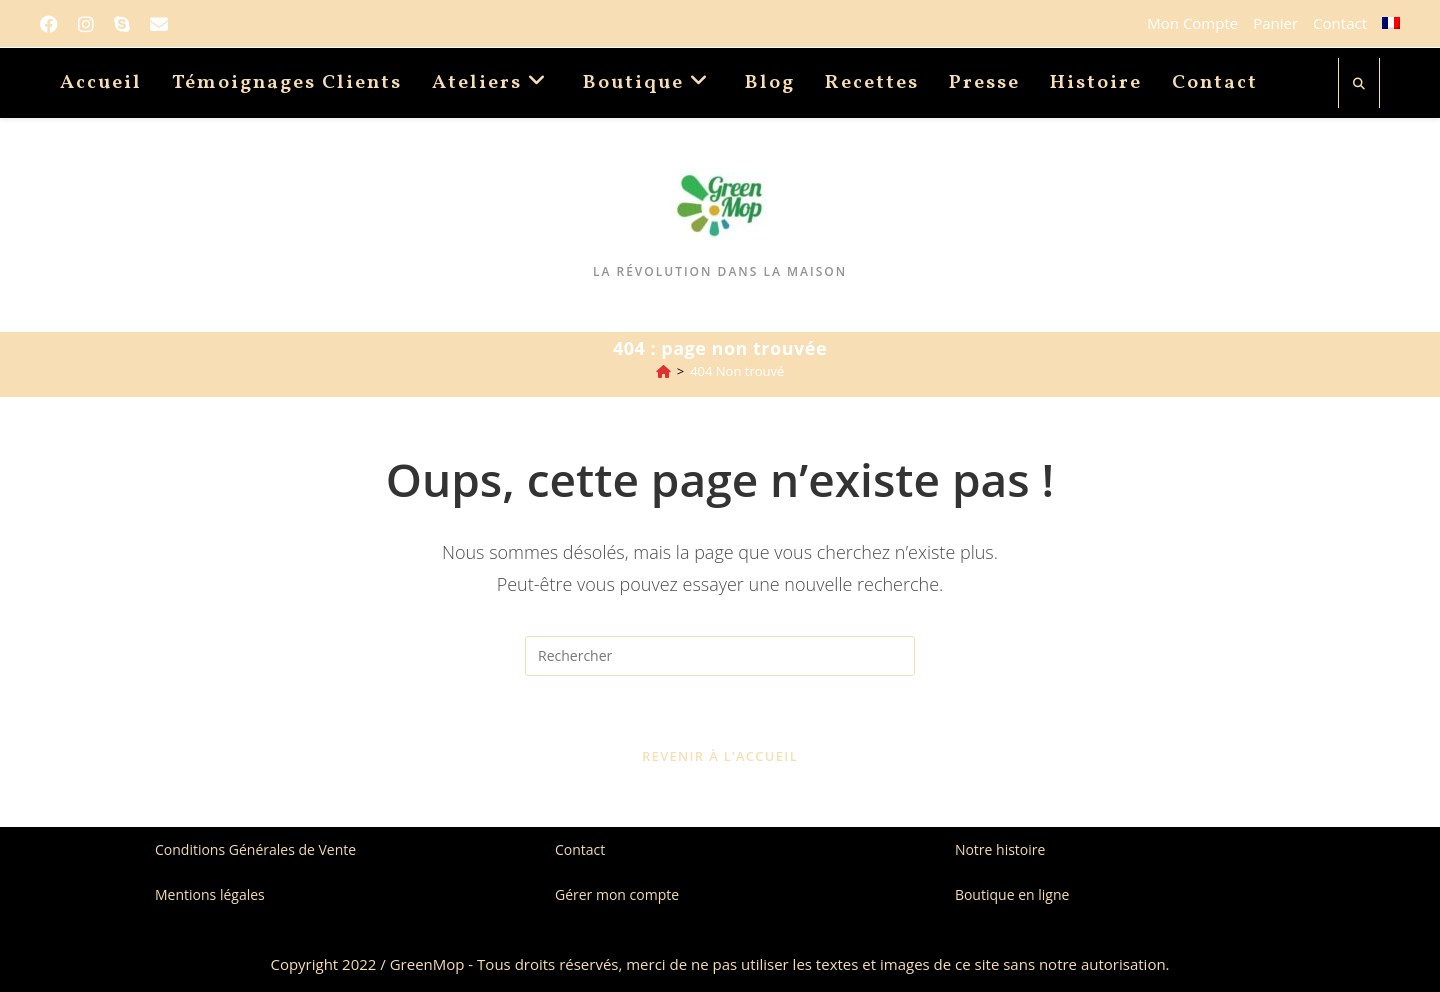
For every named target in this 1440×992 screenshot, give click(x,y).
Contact (1340, 23)
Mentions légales (210, 894)
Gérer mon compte (617, 894)
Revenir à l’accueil (720, 756)
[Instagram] (86, 24)
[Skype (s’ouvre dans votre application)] (122, 24)
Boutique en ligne (1012, 894)
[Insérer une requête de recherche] (720, 656)
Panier (1275, 23)
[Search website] (1359, 84)
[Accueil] (663, 371)
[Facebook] (54, 24)
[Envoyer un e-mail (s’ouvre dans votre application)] (159, 24)
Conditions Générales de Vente (255, 849)
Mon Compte (1192, 23)
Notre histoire (1000, 849)
